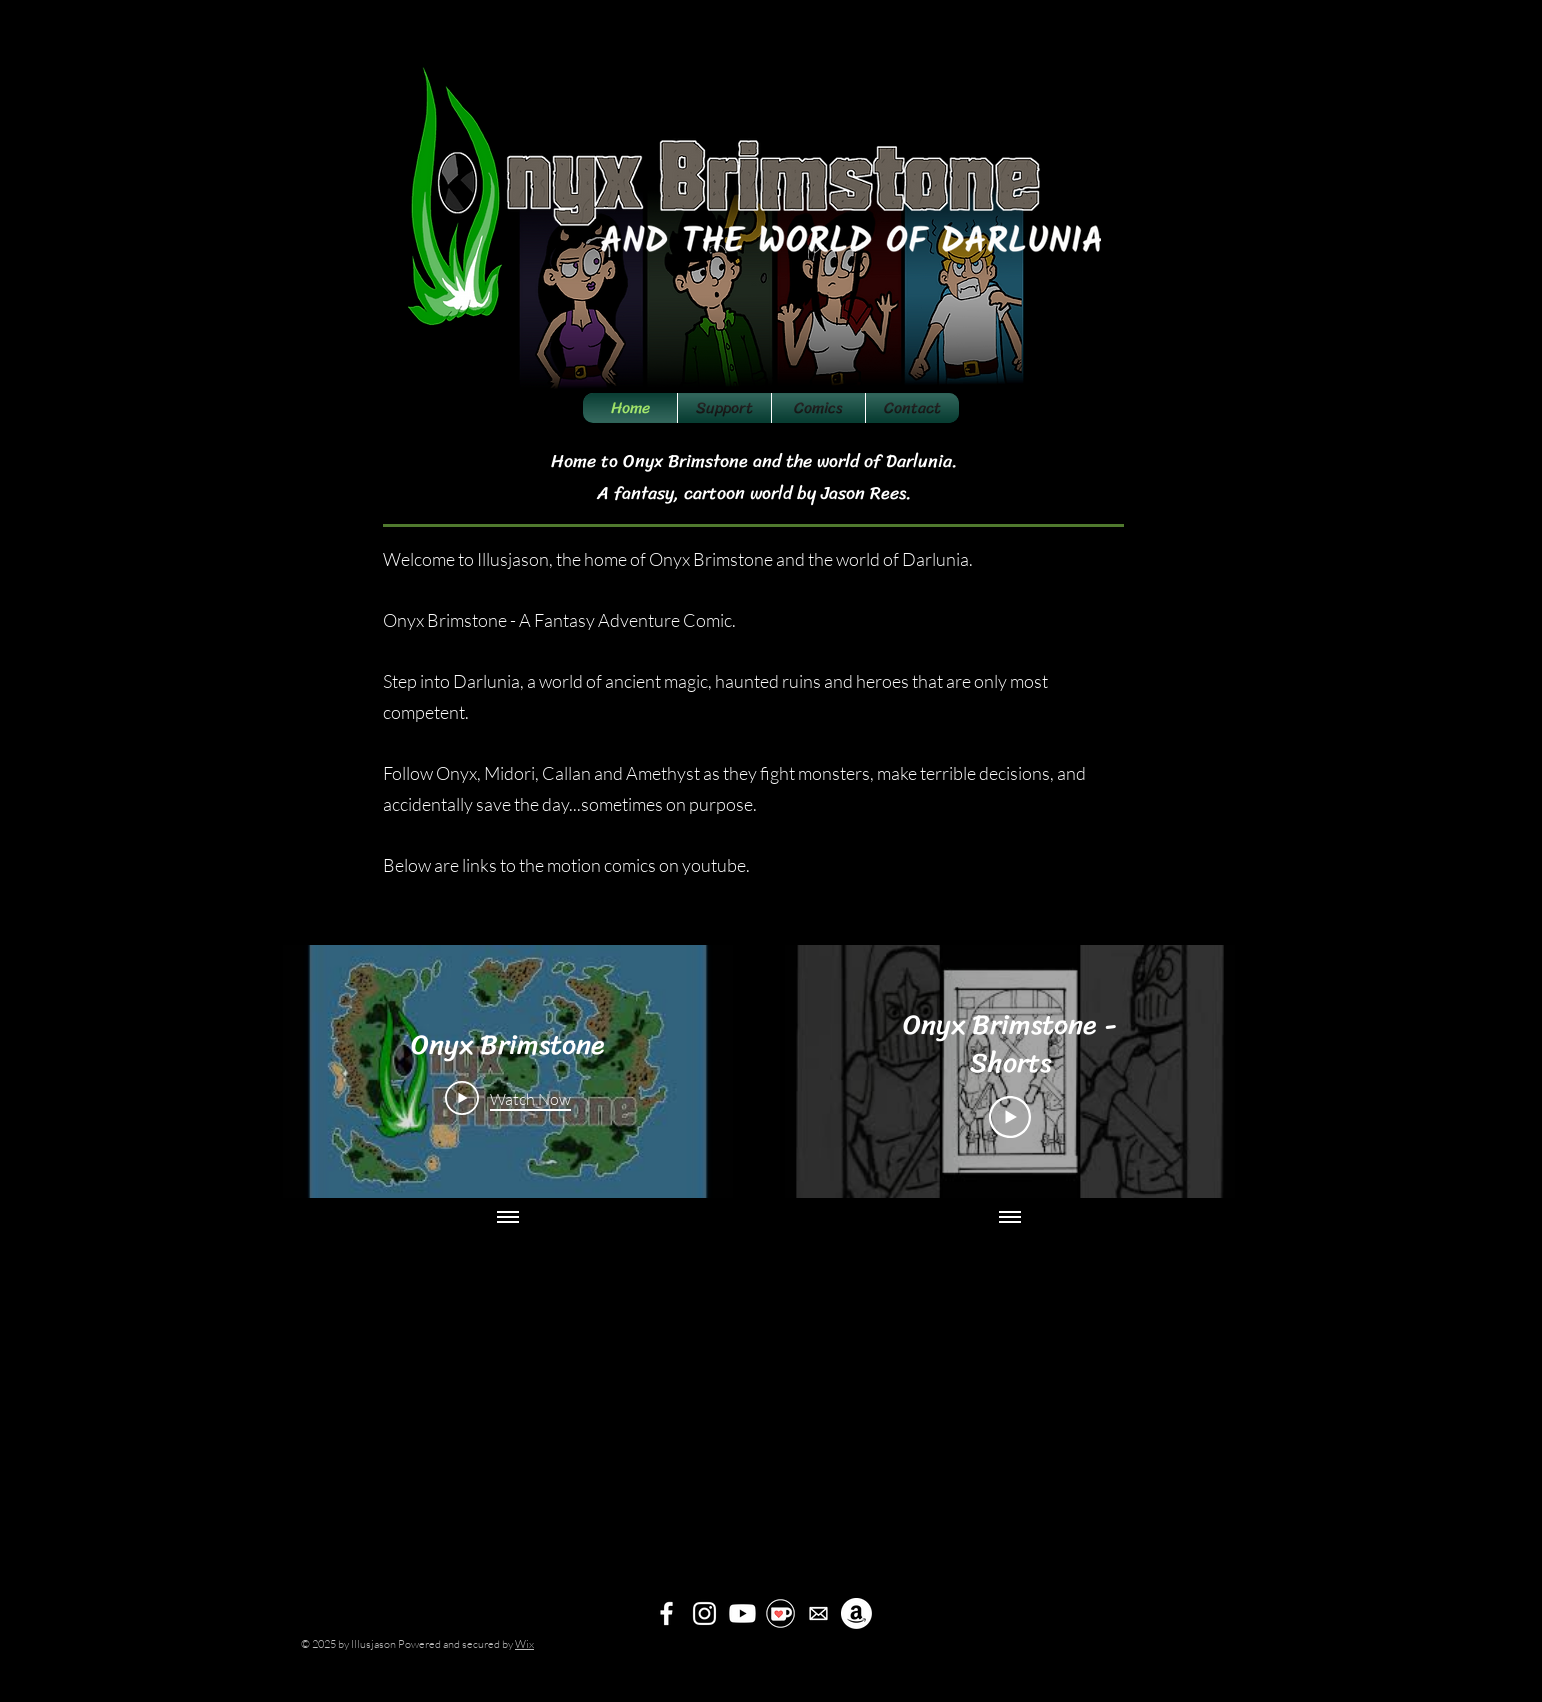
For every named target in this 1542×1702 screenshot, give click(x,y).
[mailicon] (818, 1613)
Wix (524, 1644)
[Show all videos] (508, 1218)
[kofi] (780, 1613)
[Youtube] (742, 1613)
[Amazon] (856, 1613)
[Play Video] (508, 1098)
